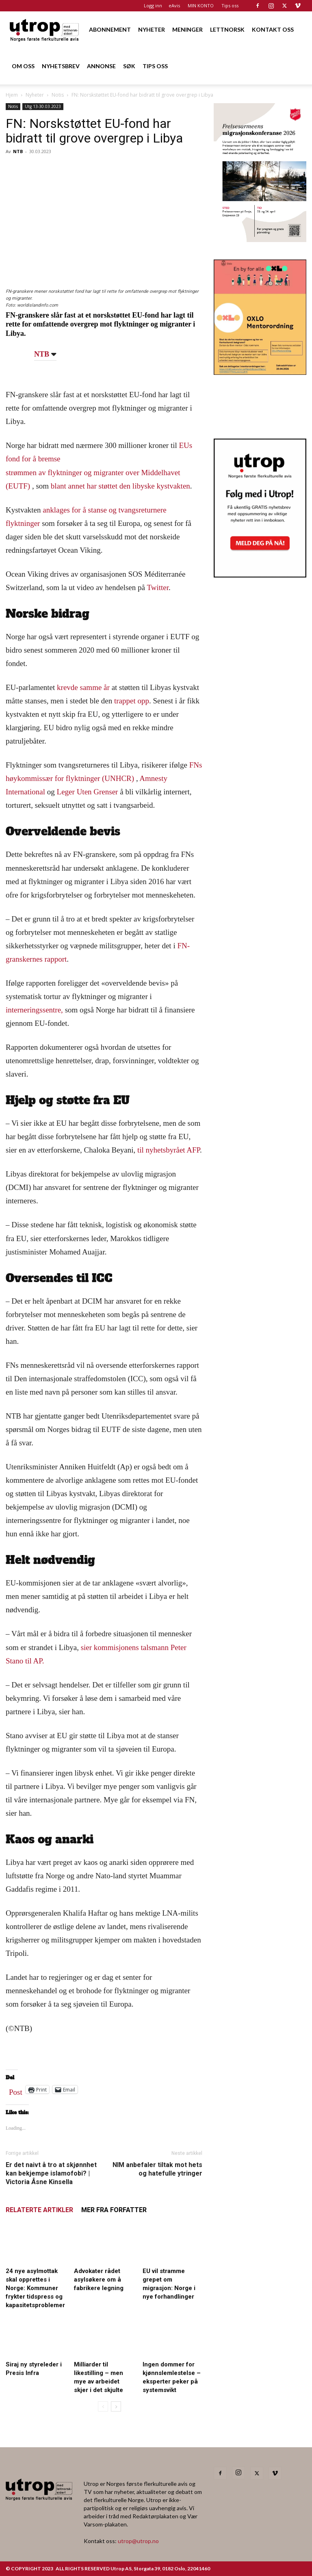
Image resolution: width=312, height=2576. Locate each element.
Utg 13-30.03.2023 (43, 106)
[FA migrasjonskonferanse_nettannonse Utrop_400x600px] (260, 239)
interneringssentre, (34, 1010)
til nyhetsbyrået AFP (168, 1150)
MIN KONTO (201, 5)
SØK (129, 66)
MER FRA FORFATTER (114, 2210)
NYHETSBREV (61, 66)
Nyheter (35, 94)
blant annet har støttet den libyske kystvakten (120, 486)
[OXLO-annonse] (260, 372)
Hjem (12, 94)
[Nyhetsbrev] (260, 575)
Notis (58, 94)
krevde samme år (83, 687)
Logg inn (153, 5)
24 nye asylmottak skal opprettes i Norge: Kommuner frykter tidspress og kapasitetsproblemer (35, 2288)
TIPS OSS (155, 66)
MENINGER (187, 29)
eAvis (174, 5)
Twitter (158, 587)
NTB (18, 151)
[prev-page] (103, 2406)
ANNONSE (101, 66)
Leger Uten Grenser (87, 791)
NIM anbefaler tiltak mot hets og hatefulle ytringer (157, 2169)
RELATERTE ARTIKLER (39, 2210)
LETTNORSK (227, 29)
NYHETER (151, 29)
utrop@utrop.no (138, 2540)
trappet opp (131, 700)
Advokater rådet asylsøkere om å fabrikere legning (99, 2279)
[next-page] (116, 2406)
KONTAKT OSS (273, 29)
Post (15, 2090)
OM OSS (23, 66)
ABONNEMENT (110, 29)
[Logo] (44, 29)
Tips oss (229, 5)
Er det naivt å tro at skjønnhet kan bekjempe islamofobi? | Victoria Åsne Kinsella (51, 2173)
